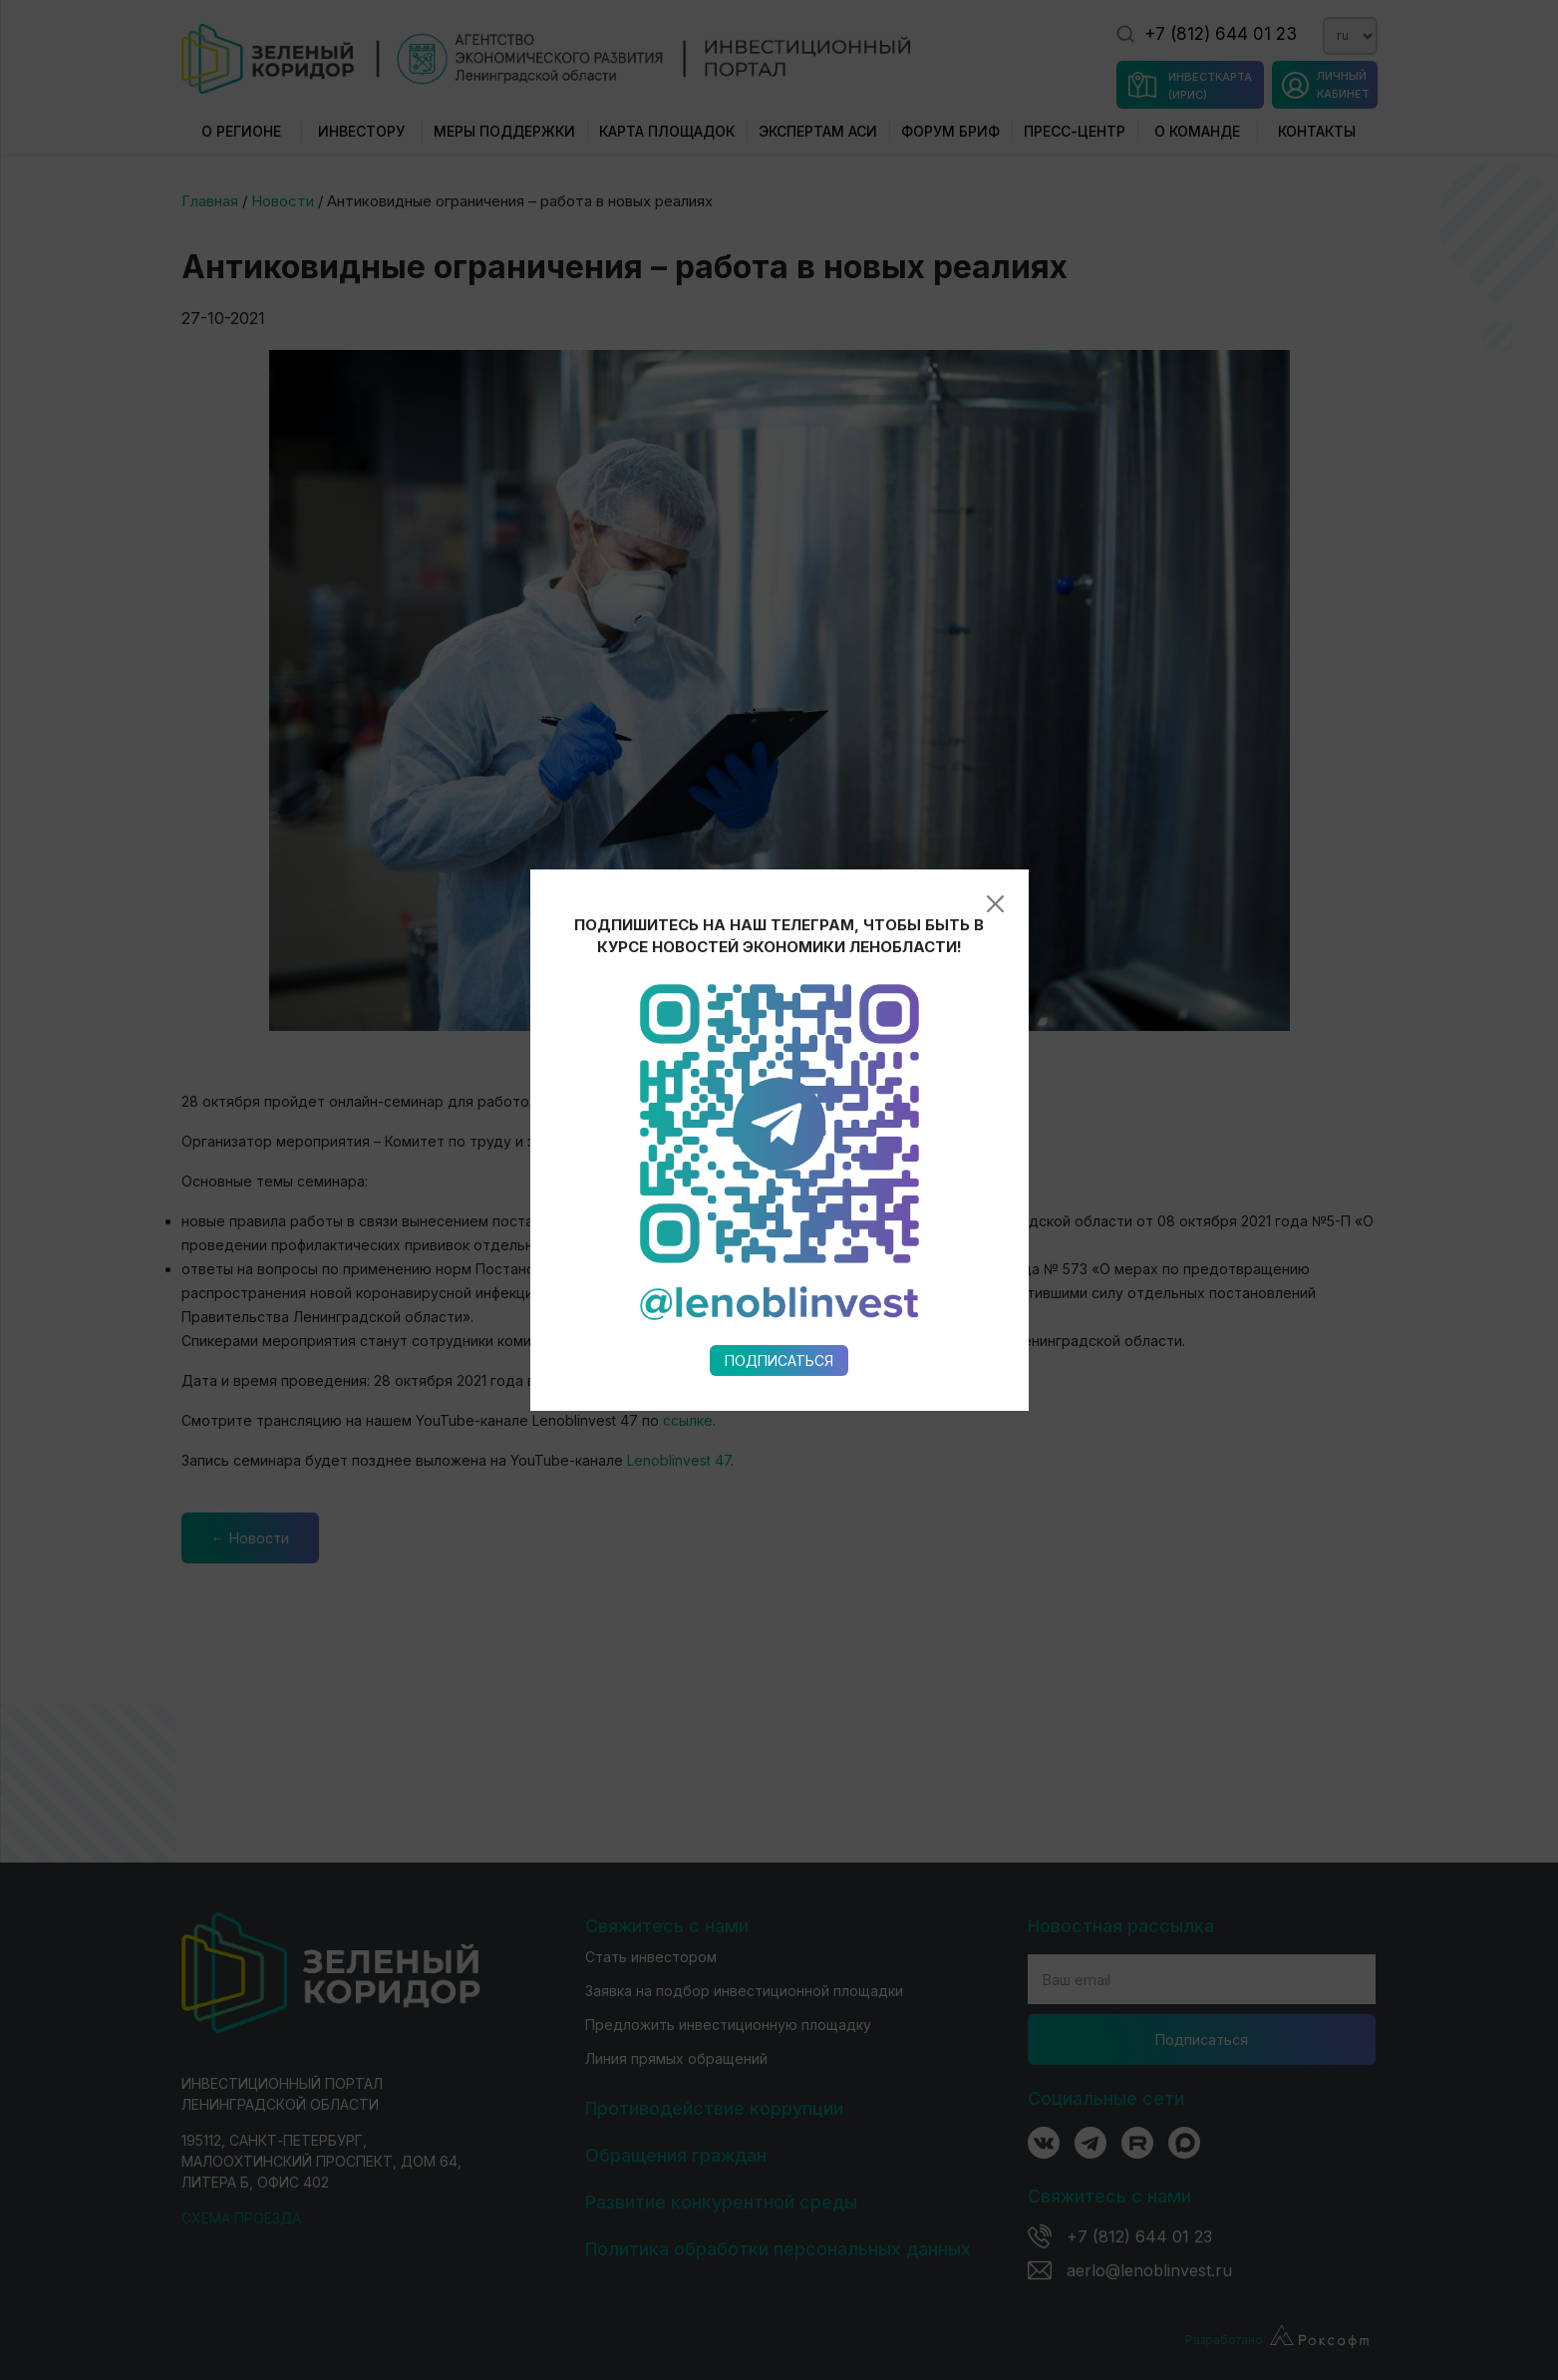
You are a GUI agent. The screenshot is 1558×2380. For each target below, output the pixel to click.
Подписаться (779, 1022)
